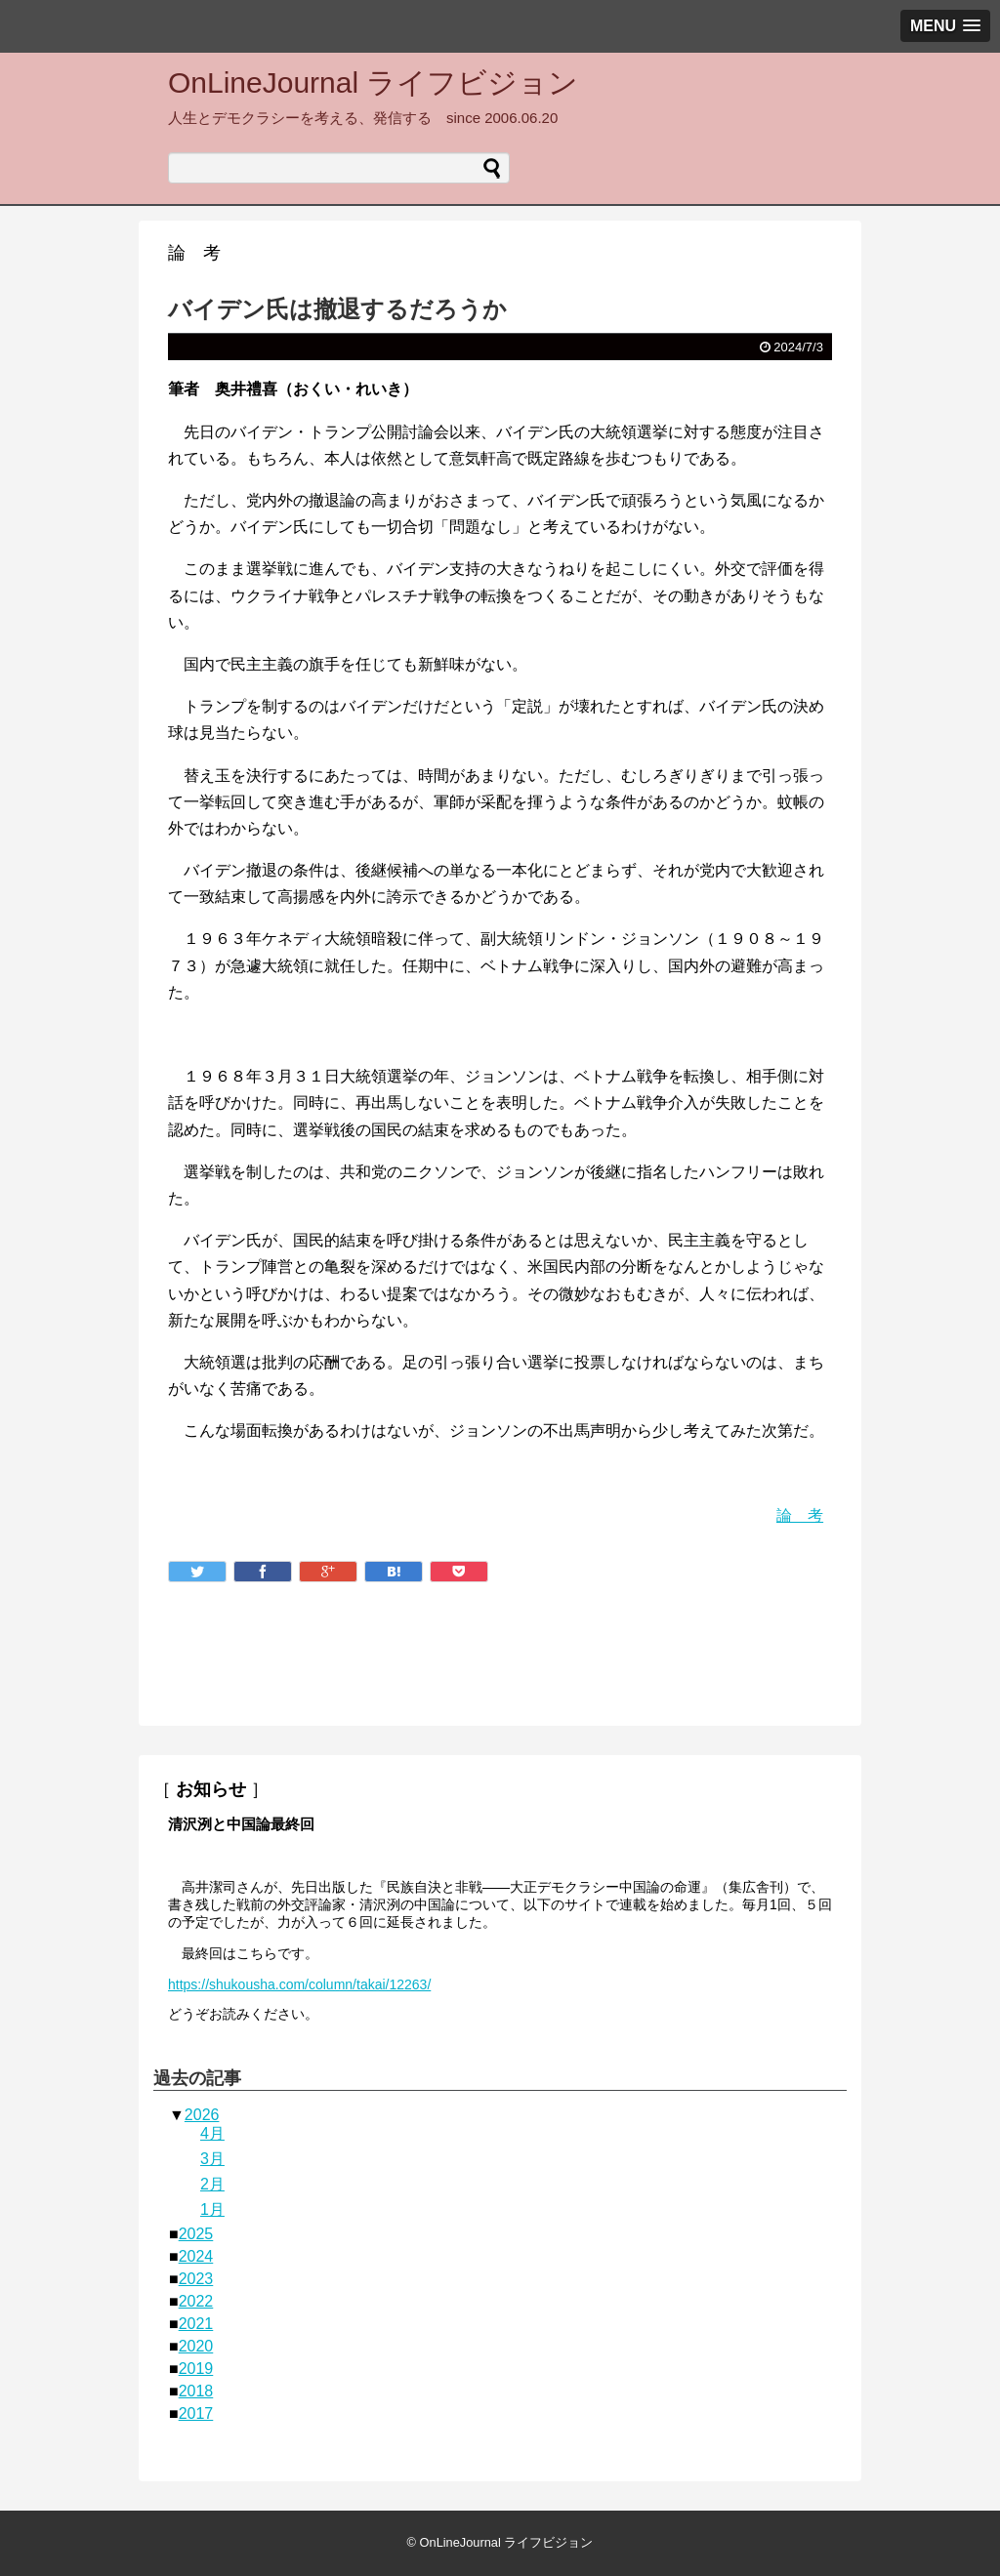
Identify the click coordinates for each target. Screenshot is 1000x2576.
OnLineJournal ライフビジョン (373, 82)
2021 (196, 2323)
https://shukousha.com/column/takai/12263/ (299, 1984)
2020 (196, 2346)
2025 (196, 2234)
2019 (196, 2368)
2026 (202, 2114)
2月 (212, 2184)
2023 (196, 2278)
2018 (196, 2391)
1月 (212, 2209)
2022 (196, 2301)
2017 (196, 2413)
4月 (212, 2133)
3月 (212, 2158)
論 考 (799, 1515)
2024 (196, 2256)
